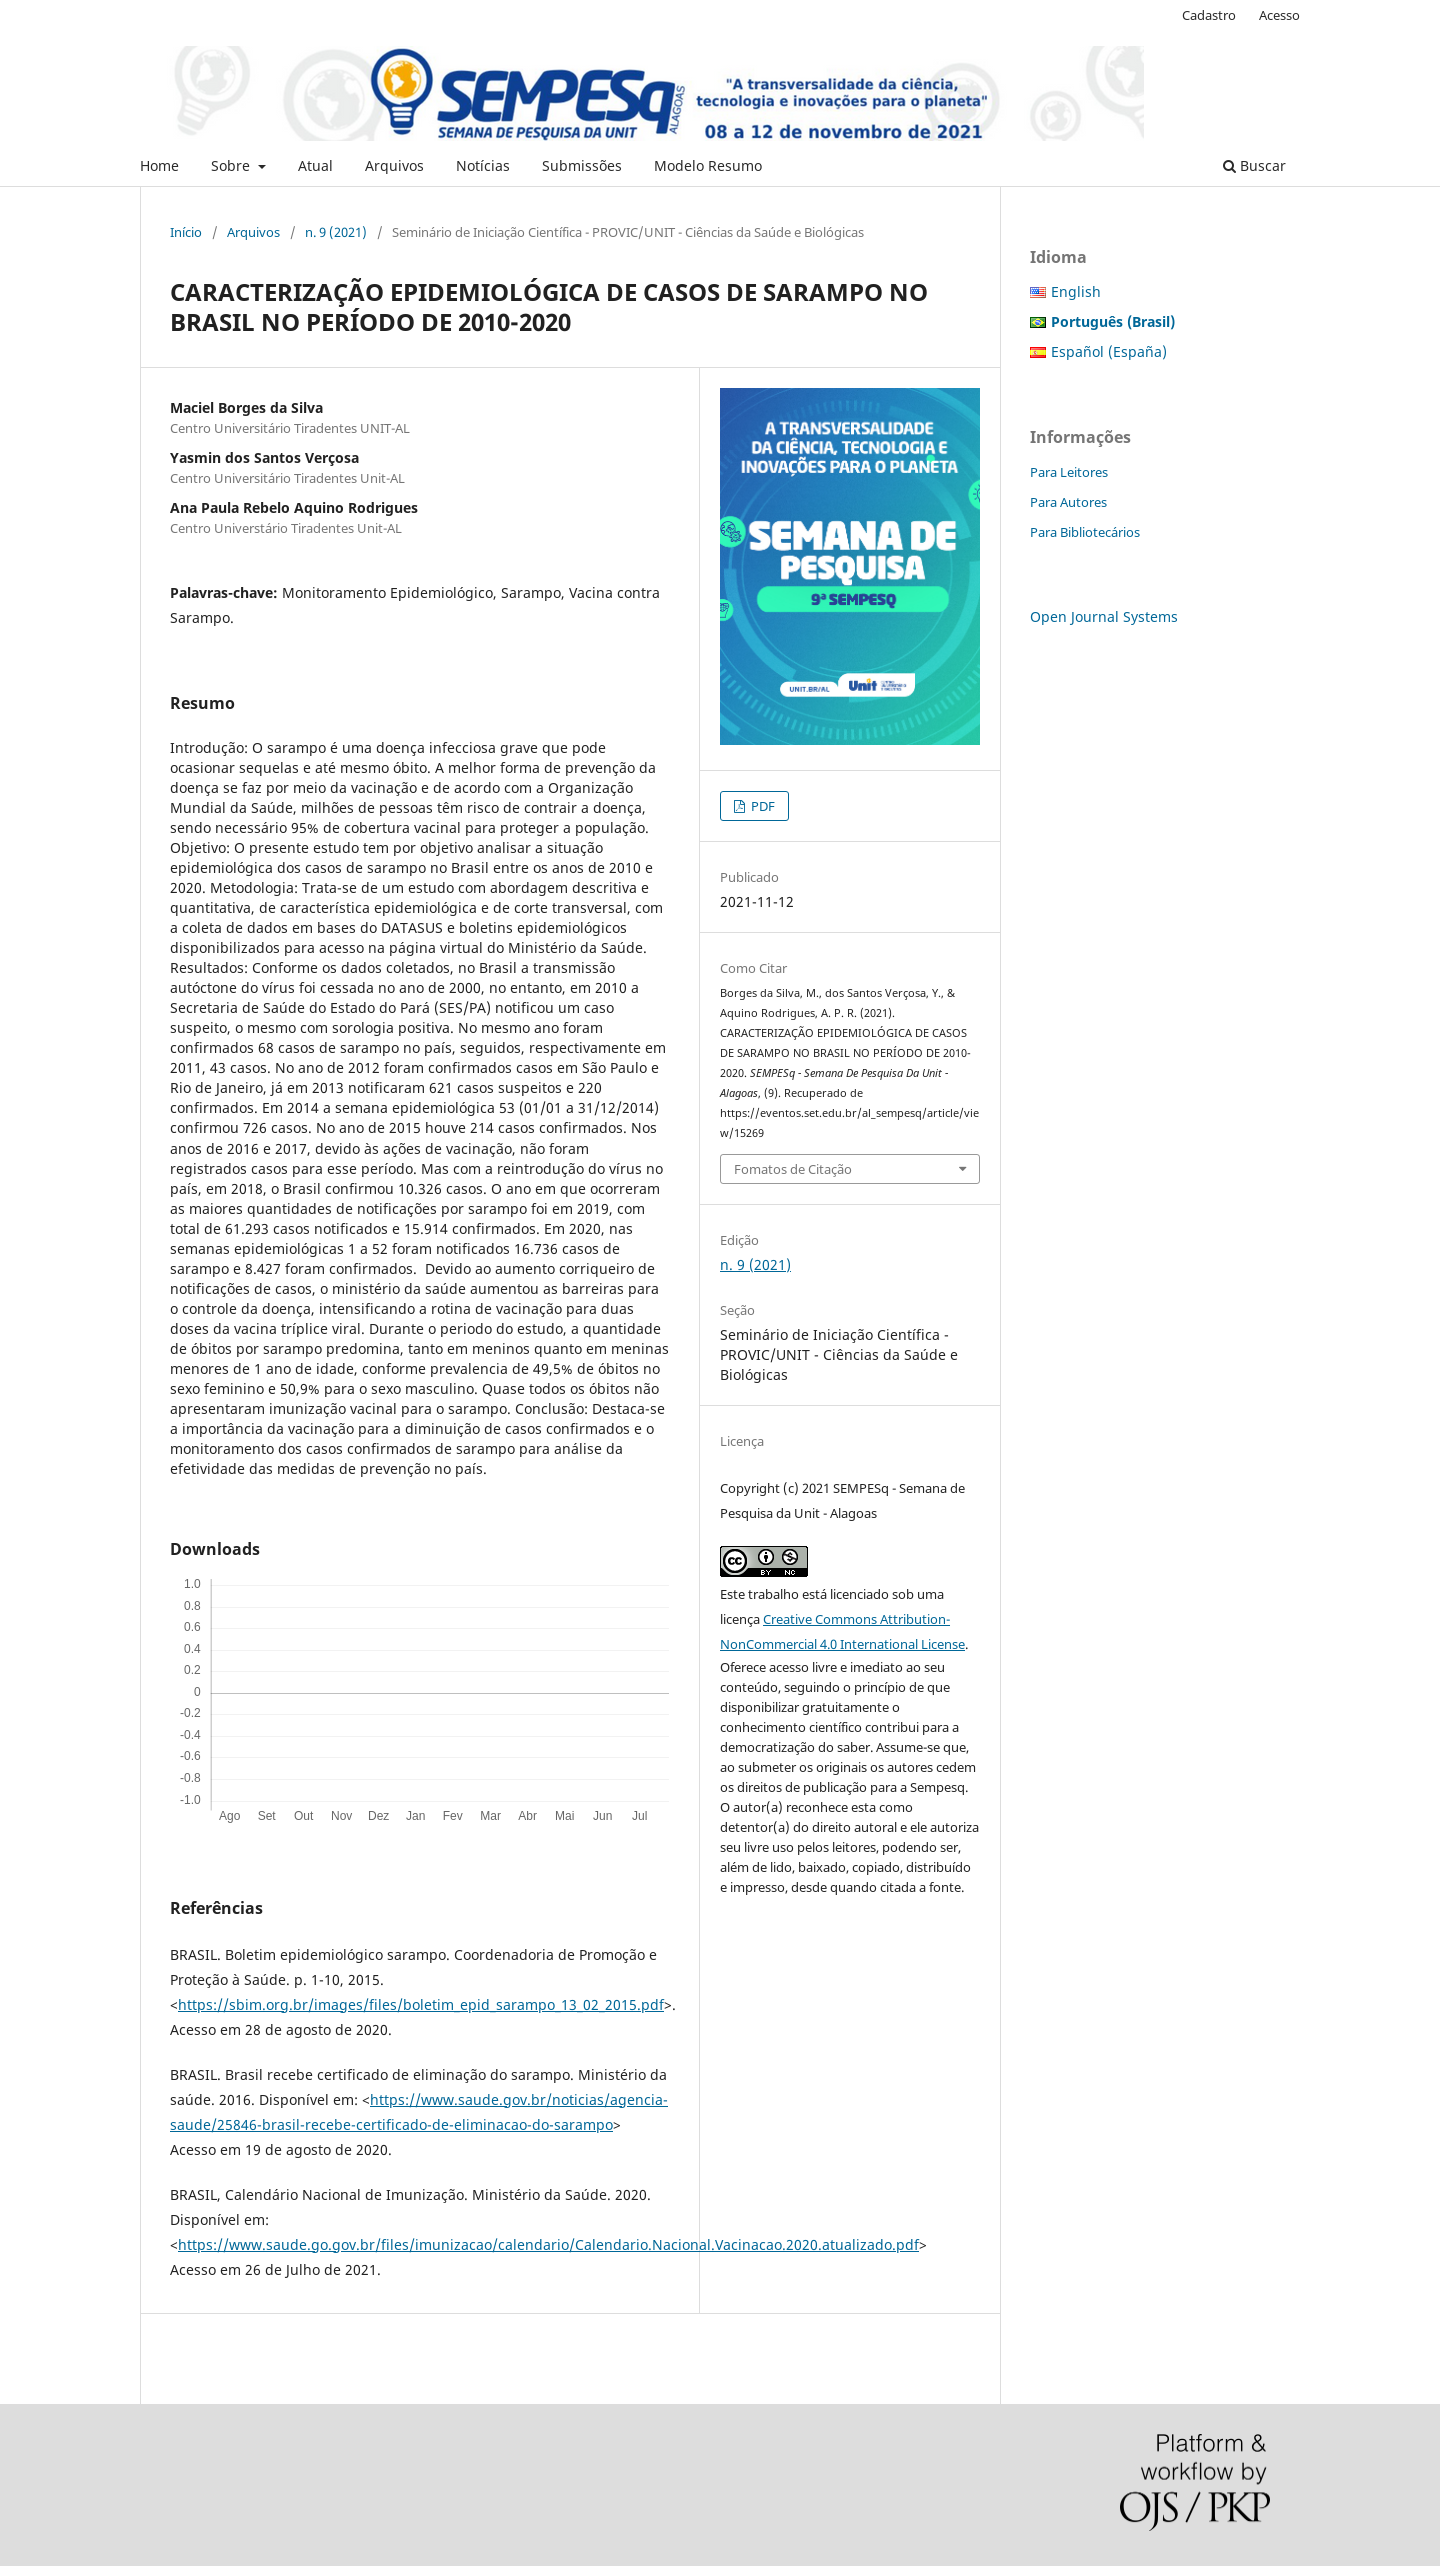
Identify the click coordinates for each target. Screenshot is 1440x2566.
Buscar (1254, 165)
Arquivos (394, 165)
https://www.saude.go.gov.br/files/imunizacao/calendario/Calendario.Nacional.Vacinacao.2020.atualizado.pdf (548, 2244)
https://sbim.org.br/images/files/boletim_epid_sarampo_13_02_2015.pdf (421, 2004)
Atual (315, 165)
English (1076, 291)
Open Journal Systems (1104, 616)
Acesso (1279, 15)
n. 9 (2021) (336, 232)
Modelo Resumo (708, 165)
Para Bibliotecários (1085, 532)
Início (186, 232)
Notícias (483, 165)
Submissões (582, 165)
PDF (761, 806)
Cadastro (1209, 15)
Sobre (232, 165)
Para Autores (1068, 502)
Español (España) (1109, 351)
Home (159, 165)
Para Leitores (1069, 472)
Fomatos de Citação (793, 1169)
